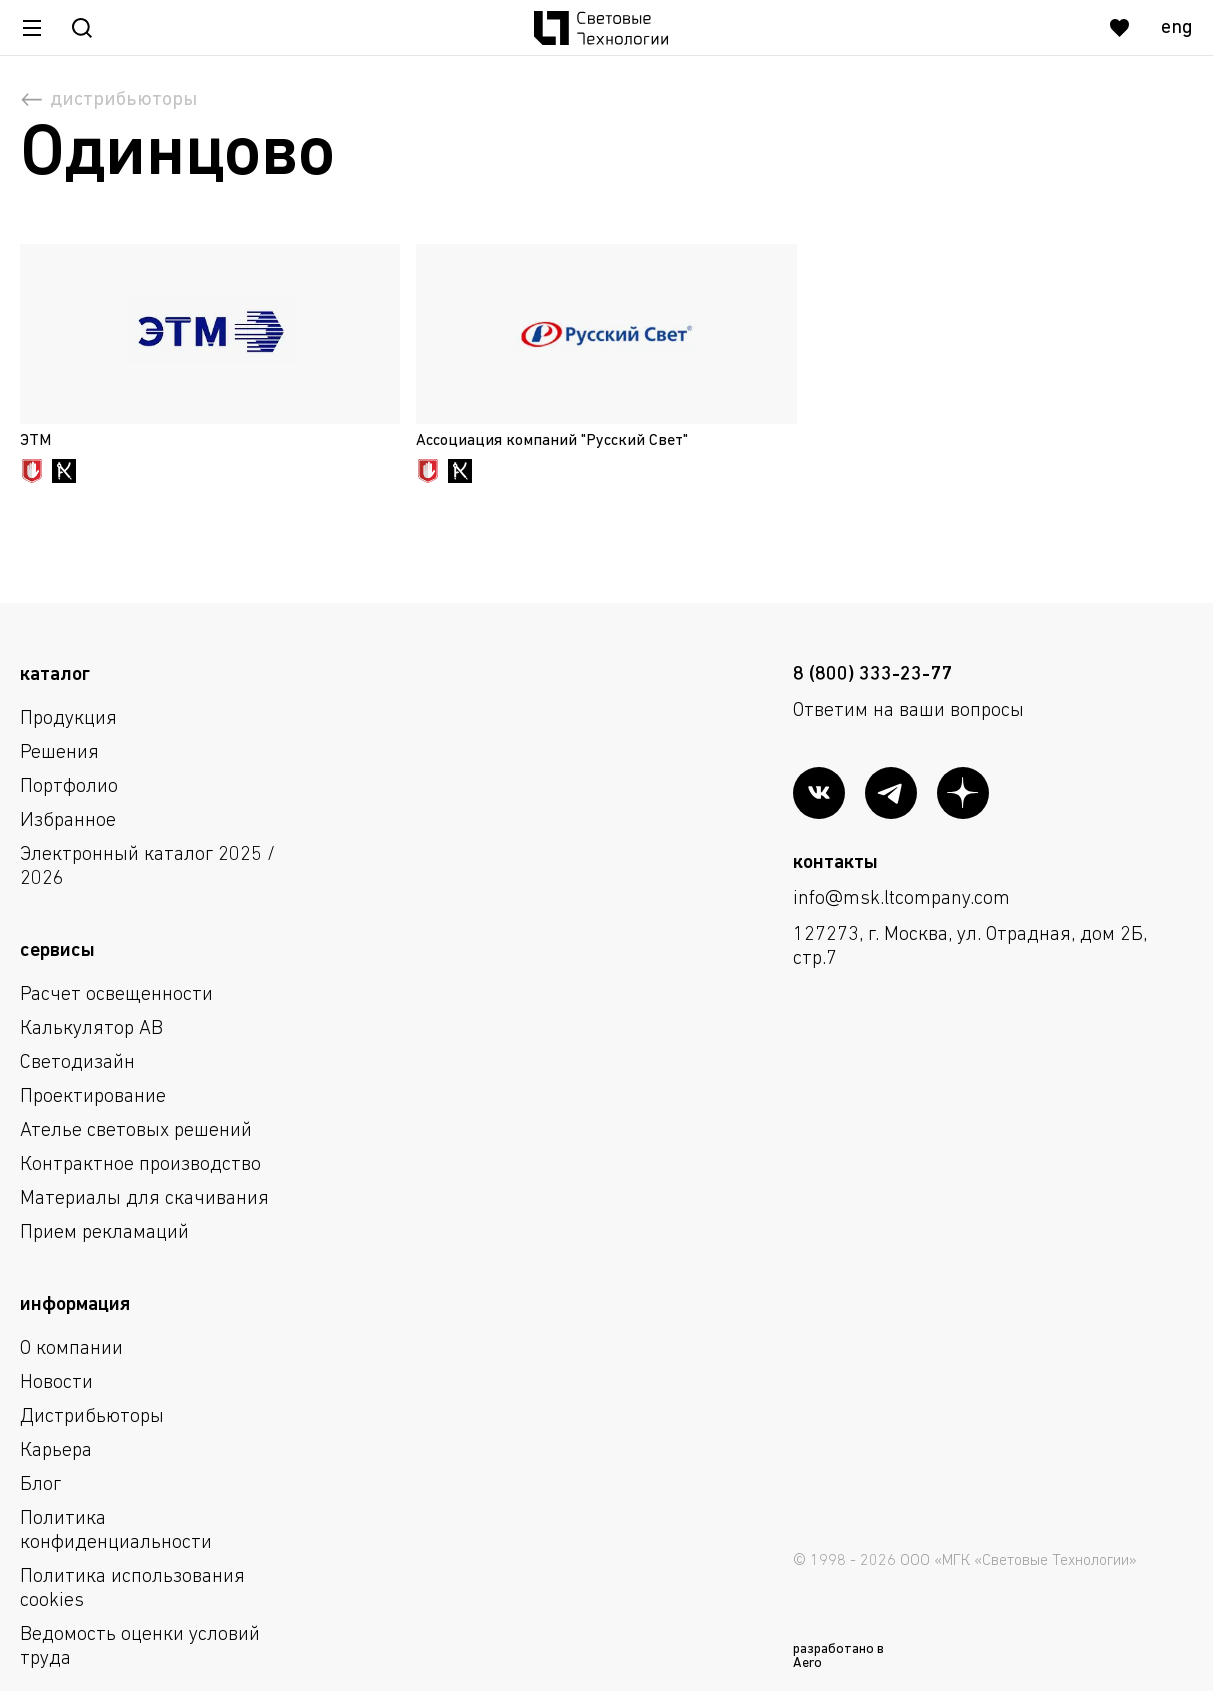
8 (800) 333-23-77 (872, 675)
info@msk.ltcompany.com (901, 899)
